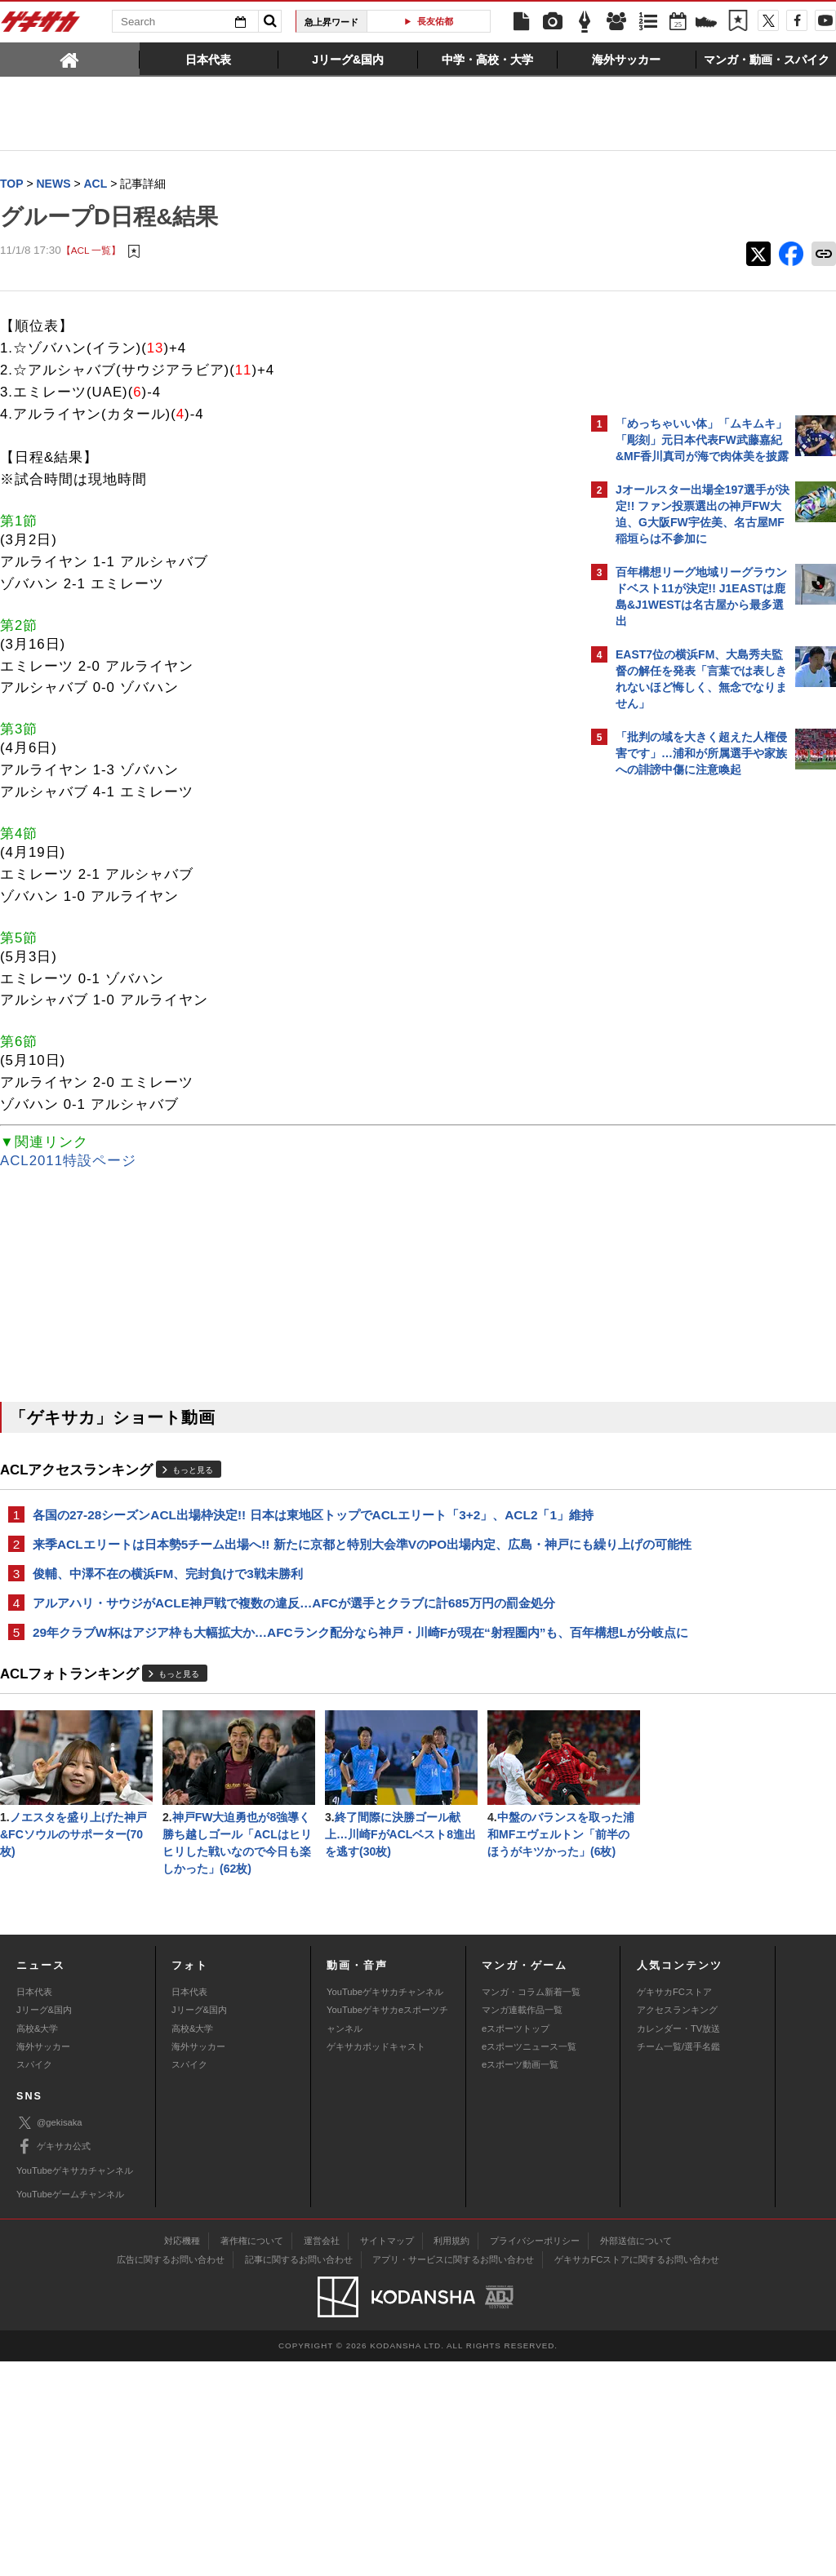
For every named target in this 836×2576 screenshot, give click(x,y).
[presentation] (70, 58)
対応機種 (182, 2455)
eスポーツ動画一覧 (520, 2279)
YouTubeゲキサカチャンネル (385, 2206)
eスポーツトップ (515, 2243)
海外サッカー (43, 2261)
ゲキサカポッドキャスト (376, 2261)
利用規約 (451, 2455)
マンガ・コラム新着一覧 (531, 2206)
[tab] (70, 58)
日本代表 (34, 2206)
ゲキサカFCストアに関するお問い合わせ (636, 2474)
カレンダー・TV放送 (678, 2243)
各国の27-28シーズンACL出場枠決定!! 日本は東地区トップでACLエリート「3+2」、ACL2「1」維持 (285, 1525)
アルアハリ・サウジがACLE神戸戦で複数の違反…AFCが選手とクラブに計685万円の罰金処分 (288, 1651)
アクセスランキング (677, 2224)
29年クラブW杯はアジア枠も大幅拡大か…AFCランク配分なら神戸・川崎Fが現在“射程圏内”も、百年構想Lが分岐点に (280, 1699)
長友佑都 (435, 21)
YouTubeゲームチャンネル (70, 2409)
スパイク (34, 2279)
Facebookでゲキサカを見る (683, 1066)
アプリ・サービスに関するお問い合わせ (453, 2474)
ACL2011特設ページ (68, 1161)
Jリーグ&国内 (44, 2224)
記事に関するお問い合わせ (299, 2474)
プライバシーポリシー (535, 2455)
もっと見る (192, 1470)
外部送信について (636, 2455)
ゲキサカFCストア (674, 2206)
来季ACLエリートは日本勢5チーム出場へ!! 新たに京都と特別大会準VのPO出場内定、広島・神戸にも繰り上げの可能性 (289, 1573)
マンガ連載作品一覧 (522, 2224)
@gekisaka (49, 2337)
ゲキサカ (41, 26)
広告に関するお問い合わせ (171, 2474)
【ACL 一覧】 (91, 251)
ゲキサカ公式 (53, 2361)
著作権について (251, 2455)
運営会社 (322, 2455)
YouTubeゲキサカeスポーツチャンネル (387, 2233)
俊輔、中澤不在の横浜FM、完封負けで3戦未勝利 (168, 1612)
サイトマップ (387, 2455)
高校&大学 (37, 2243)
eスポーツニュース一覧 (529, 2261)
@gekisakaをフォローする (681, 1032)
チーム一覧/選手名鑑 (678, 2261)
